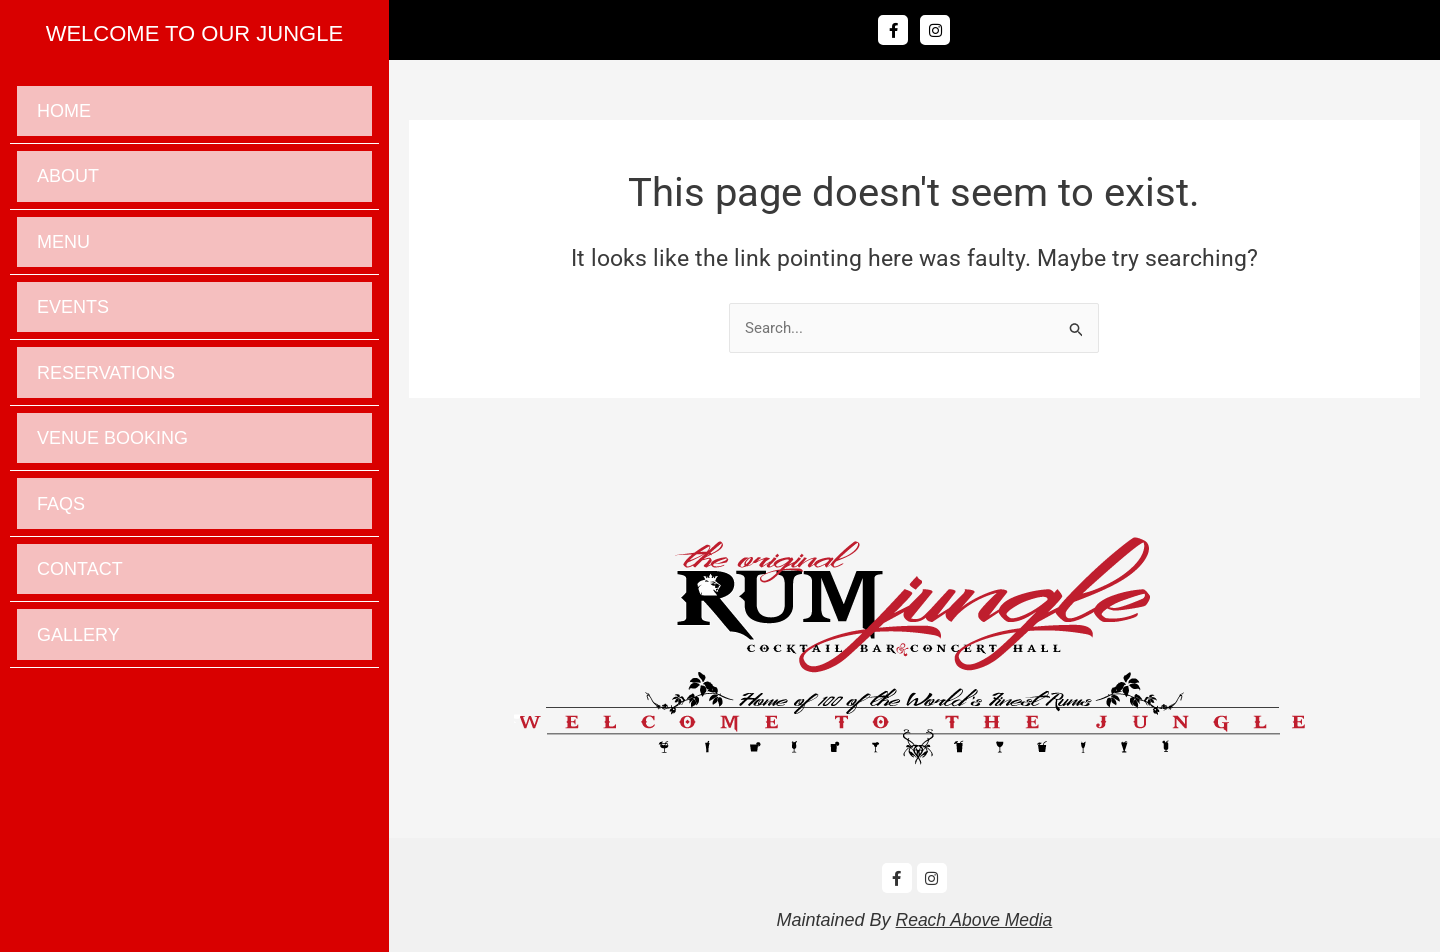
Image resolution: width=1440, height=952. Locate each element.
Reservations (106, 407)
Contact (80, 626)
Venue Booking (112, 480)
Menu (63, 261)
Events (73, 334)
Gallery (78, 699)
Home (64, 115)
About (68, 188)
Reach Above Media (973, 920)
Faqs (61, 553)
